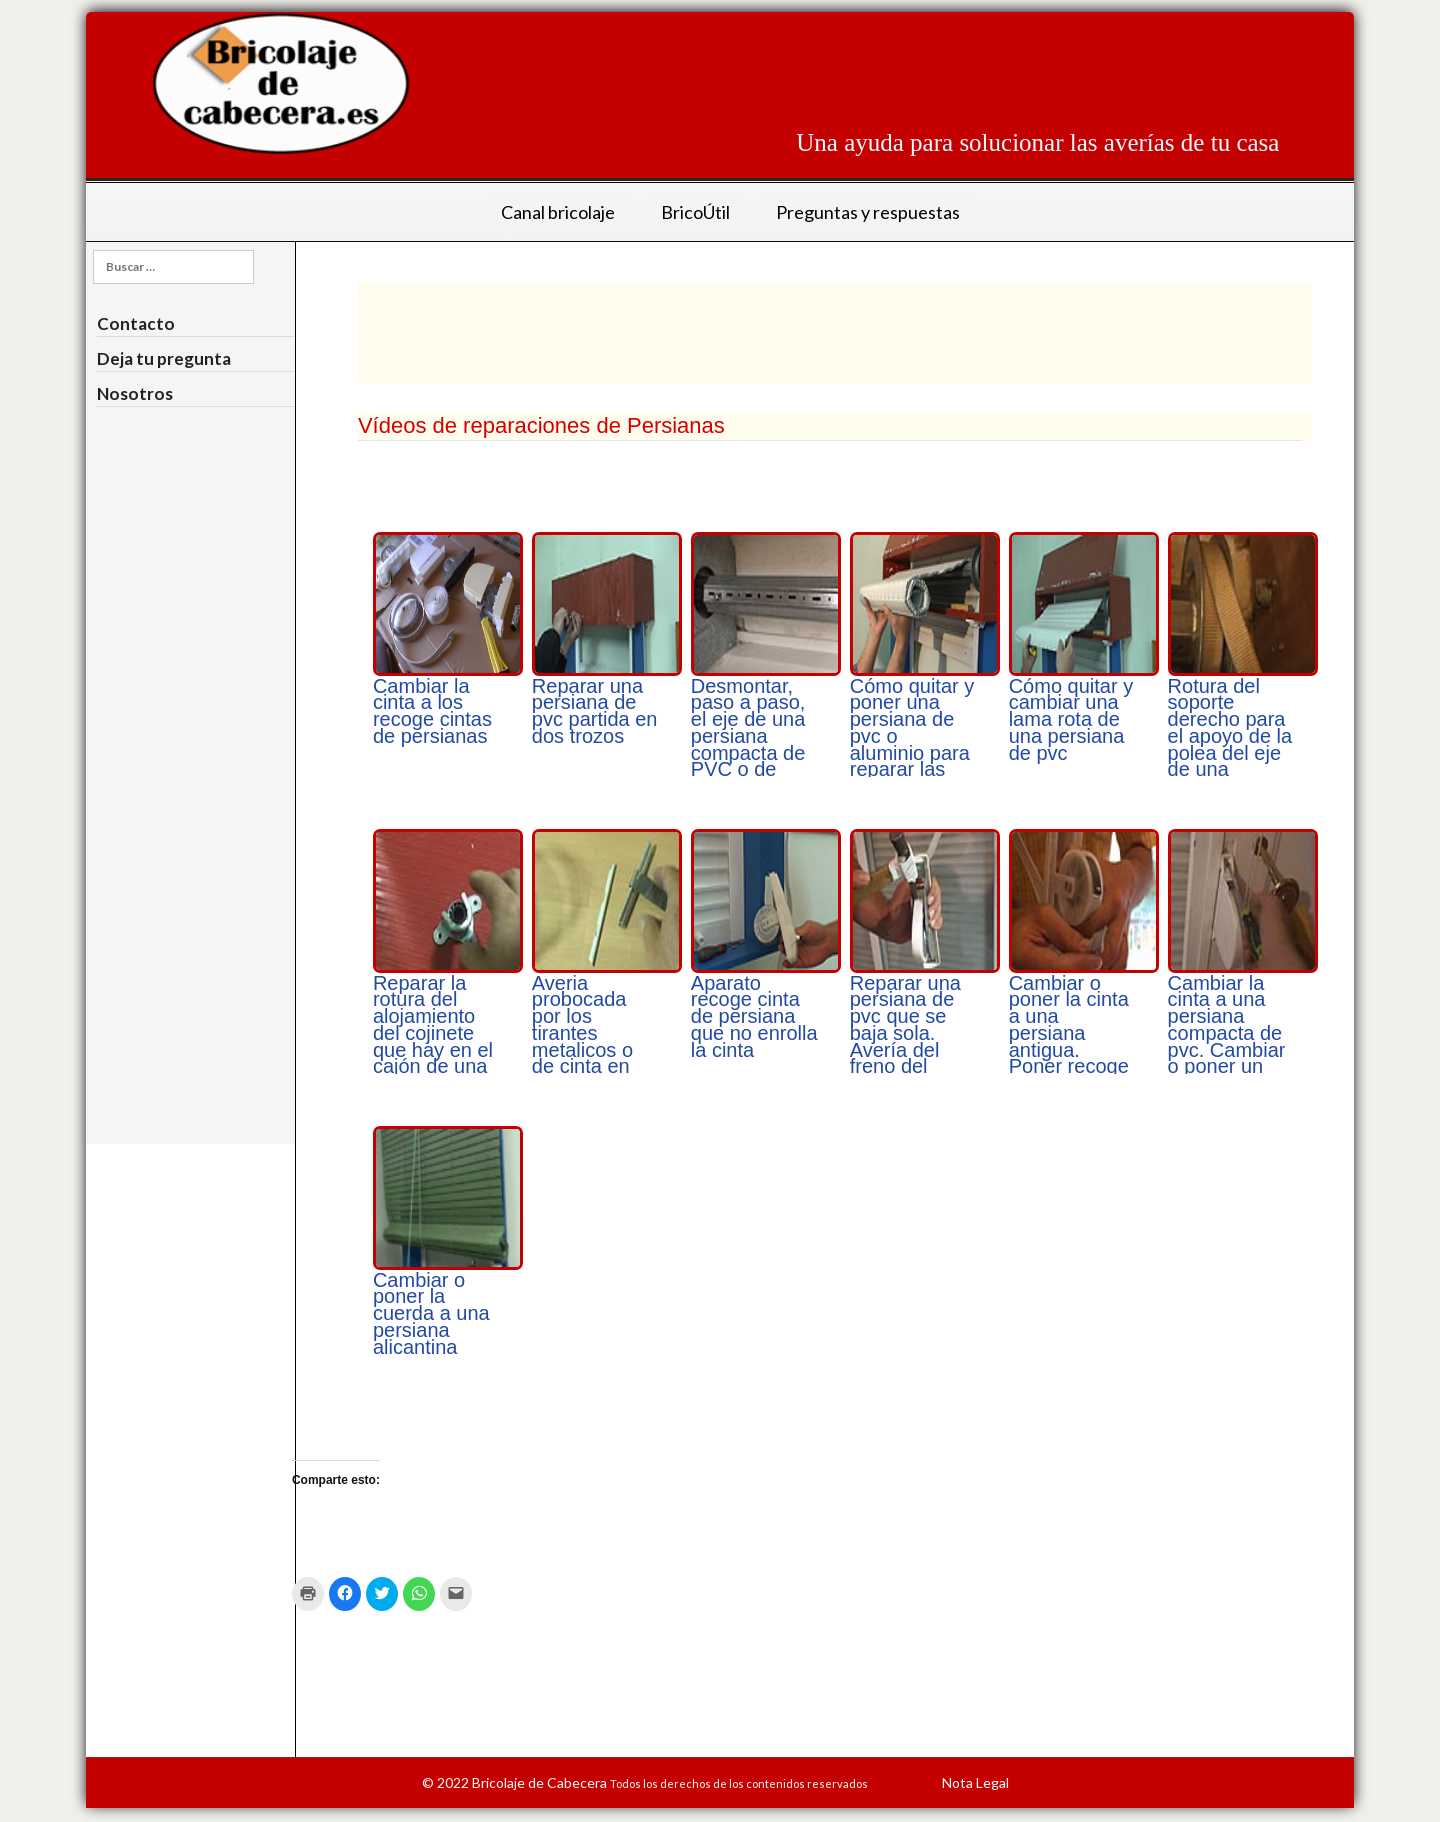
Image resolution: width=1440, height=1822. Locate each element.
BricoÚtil (695, 212)
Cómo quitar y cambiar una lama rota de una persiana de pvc (1071, 719)
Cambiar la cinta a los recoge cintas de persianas (432, 711)
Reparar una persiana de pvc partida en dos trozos (595, 711)
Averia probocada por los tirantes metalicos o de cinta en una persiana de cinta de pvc (590, 1050)
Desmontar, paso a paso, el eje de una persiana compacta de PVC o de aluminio (748, 736)
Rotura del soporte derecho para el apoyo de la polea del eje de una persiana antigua (1230, 744)
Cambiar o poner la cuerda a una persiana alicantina (431, 1313)
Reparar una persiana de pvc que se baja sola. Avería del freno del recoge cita (905, 1033)
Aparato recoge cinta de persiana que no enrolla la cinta (754, 1016)
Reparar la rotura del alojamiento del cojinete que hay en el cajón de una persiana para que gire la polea (434, 1050)
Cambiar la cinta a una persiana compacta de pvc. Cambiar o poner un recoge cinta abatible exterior (1227, 1050)
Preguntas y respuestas (868, 212)
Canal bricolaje (558, 212)
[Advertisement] (915, 57)
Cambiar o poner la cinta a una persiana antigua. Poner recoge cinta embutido (1069, 1041)
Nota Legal (975, 1782)
